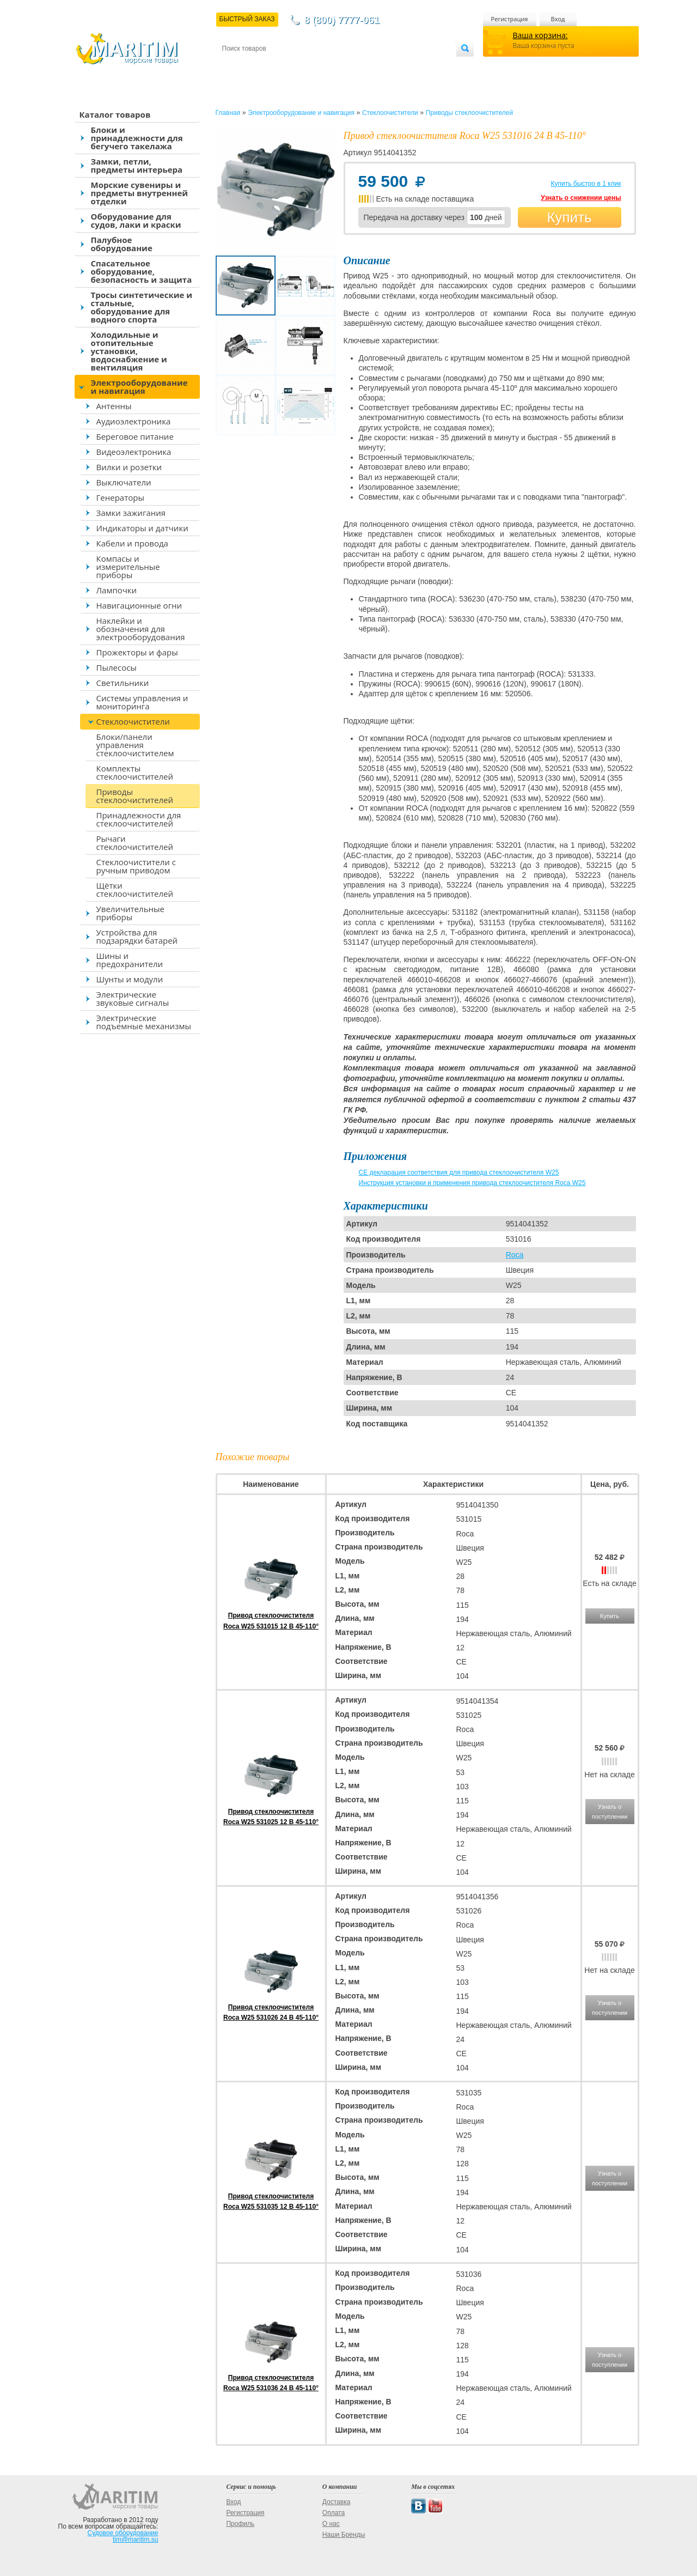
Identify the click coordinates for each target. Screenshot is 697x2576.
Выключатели (123, 482)
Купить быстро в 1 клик (586, 183)
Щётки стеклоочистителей (135, 889)
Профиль (240, 2524)
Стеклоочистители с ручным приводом (136, 866)
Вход (558, 19)
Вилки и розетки (129, 466)
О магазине (352, 66)
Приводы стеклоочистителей (135, 795)
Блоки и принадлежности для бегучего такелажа (137, 137)
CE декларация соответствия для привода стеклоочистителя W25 (459, 1172)
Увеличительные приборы (130, 912)
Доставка (275, 66)
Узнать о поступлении (609, 1811)
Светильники (122, 682)
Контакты (234, 66)
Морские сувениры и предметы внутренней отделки (139, 192)
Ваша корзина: (540, 35)
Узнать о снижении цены (581, 198)
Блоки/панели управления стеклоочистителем (135, 744)
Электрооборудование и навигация (139, 386)
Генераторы (120, 497)
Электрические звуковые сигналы (132, 998)
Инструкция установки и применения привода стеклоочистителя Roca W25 (472, 1183)
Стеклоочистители (133, 721)
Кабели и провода (132, 543)
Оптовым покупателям (422, 66)
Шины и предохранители (129, 959)
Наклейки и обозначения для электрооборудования (140, 628)
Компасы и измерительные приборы (128, 566)
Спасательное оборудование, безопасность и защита (141, 271)
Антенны (114, 405)
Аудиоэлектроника (133, 421)
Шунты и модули (129, 979)
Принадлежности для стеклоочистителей (138, 819)
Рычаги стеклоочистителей (135, 842)
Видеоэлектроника (134, 451)
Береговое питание (135, 436)
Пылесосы (116, 667)
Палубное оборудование (121, 243)
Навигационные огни (139, 605)
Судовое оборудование (123, 2533)
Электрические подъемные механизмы (143, 1021)
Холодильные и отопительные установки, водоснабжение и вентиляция (129, 351)
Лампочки (116, 590)
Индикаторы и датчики (142, 528)
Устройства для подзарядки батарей (137, 936)
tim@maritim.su (135, 2539)
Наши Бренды (343, 2534)
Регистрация (509, 19)
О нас (331, 2524)
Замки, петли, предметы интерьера (137, 165)
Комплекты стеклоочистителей (135, 772)
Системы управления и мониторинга (142, 702)
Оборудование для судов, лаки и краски (136, 220)
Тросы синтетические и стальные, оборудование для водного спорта (142, 307)
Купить (569, 217)
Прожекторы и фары (137, 652)
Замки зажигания (131, 512)
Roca (515, 1254)
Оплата (311, 66)
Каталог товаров (115, 114)
